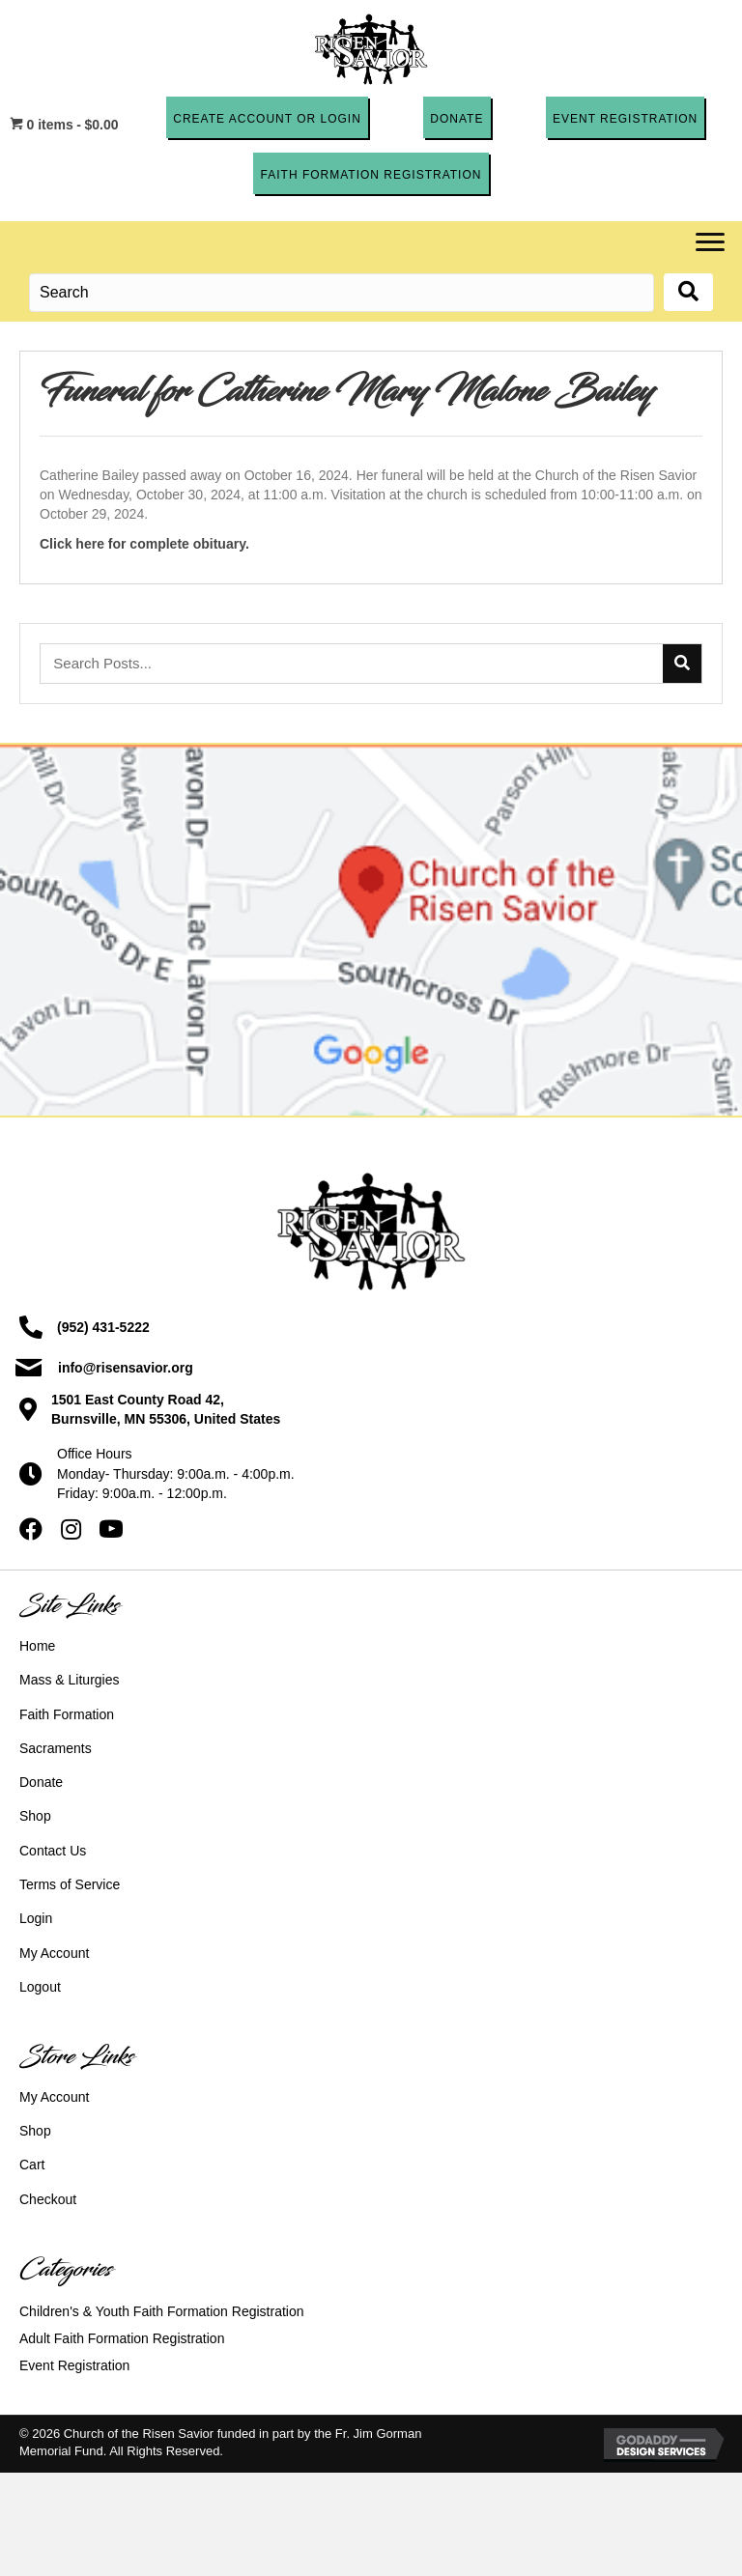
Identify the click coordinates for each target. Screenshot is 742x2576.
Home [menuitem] (37, 1646)
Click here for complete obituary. (144, 543)
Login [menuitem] (35, 1918)
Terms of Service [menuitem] (69, 1884)
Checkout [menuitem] (47, 2199)
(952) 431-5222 (103, 1327)
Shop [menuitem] (35, 1816)
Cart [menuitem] (31, 2164)
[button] (267, 117)
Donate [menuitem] (41, 1782)
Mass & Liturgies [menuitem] (69, 1679)
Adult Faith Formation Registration (121, 2338)
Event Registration (74, 2365)
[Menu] (710, 242)
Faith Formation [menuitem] (66, 1714)
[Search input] (341, 292)
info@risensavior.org (125, 1367)
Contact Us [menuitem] (52, 1850)
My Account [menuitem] (54, 1953)
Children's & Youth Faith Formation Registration (161, 2311)
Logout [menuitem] (40, 1987)
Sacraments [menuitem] (55, 1748)
